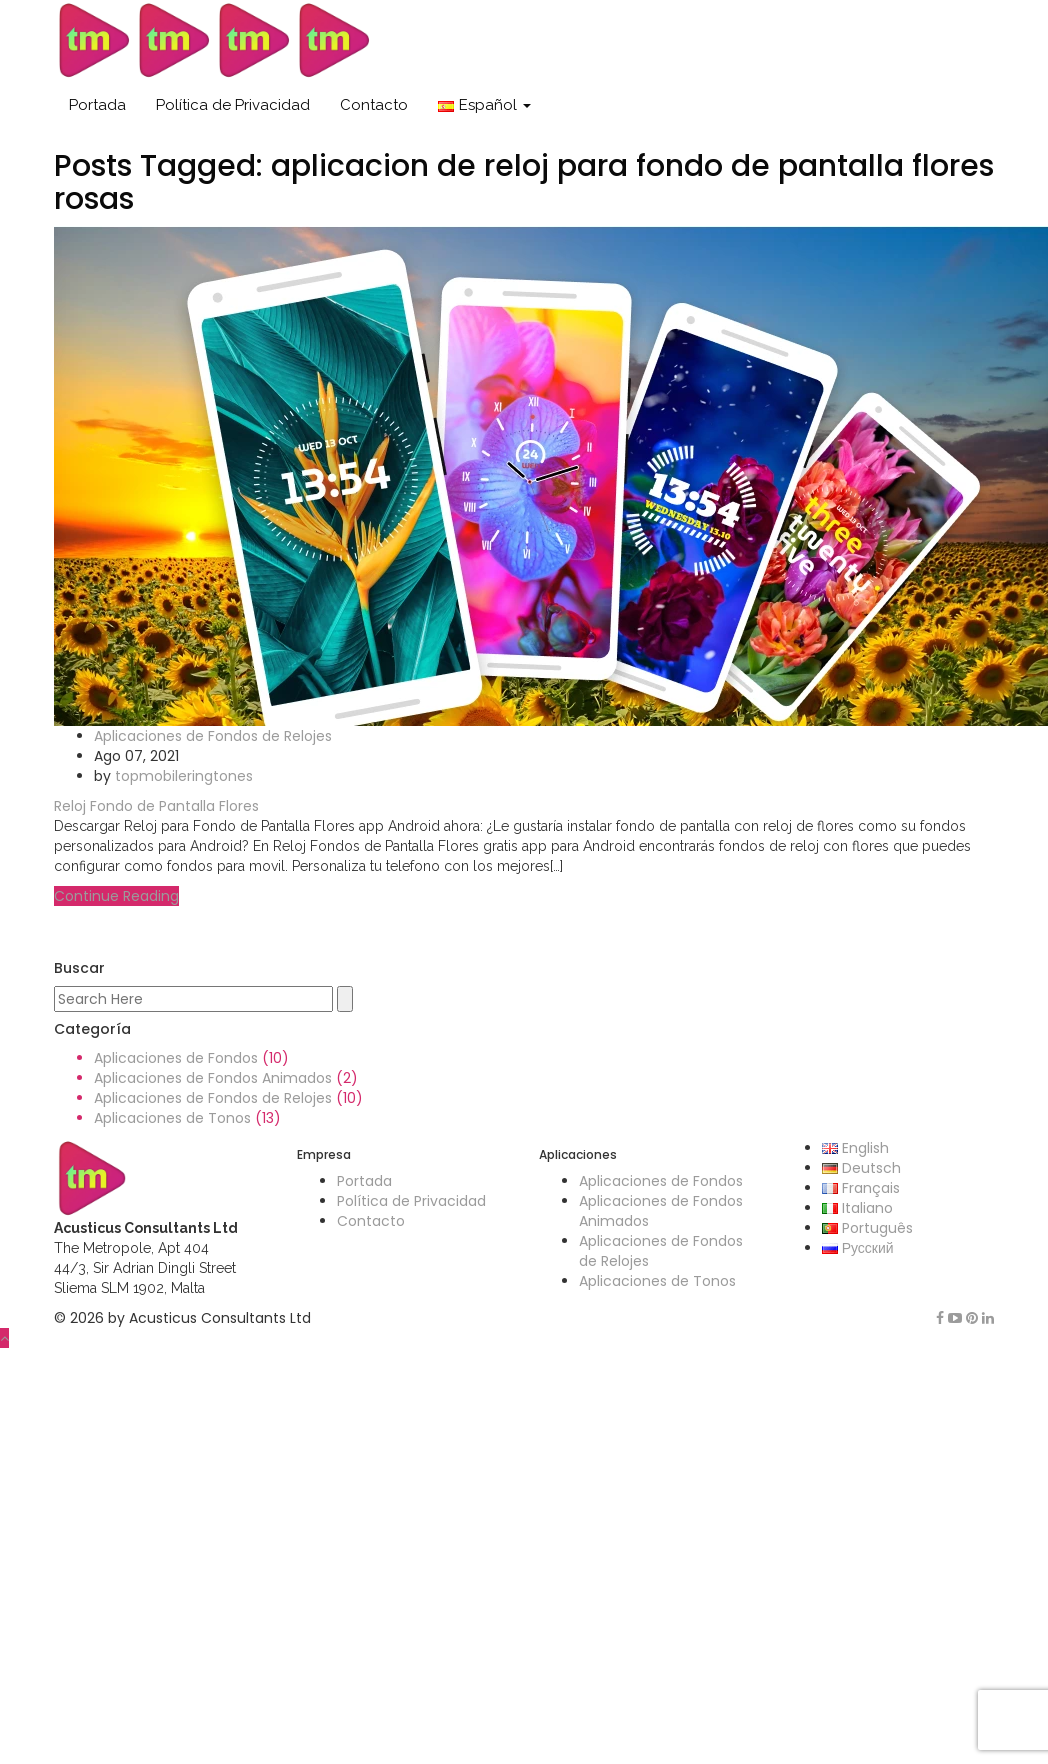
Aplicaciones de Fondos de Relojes (213, 736)
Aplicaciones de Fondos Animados (213, 1078)
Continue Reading (116, 896)
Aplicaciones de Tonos (172, 1118)
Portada (97, 105)
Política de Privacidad (233, 105)
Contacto (374, 105)
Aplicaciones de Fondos (176, 1058)
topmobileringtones (184, 776)
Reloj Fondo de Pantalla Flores (156, 806)
